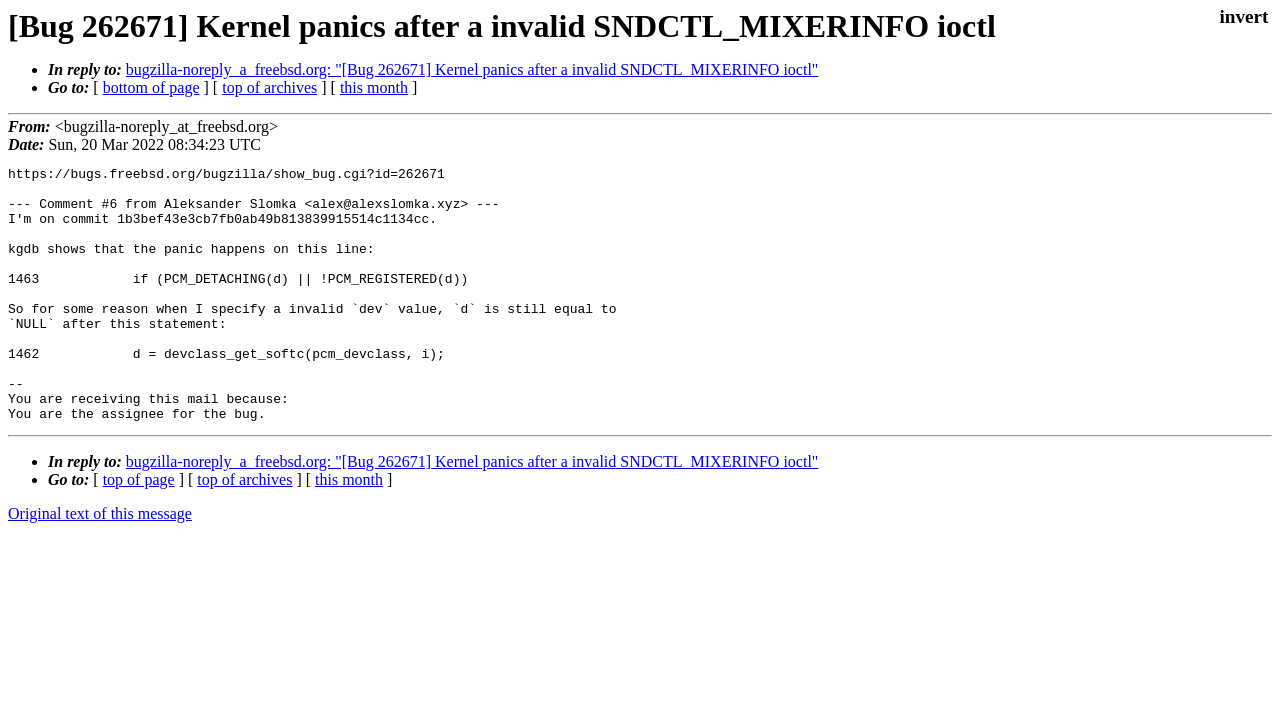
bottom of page (151, 87)
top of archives (269, 87)
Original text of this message (100, 564)
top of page (139, 530)
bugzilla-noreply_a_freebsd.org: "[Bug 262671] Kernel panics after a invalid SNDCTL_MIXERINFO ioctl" (472, 69)
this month (374, 87)
